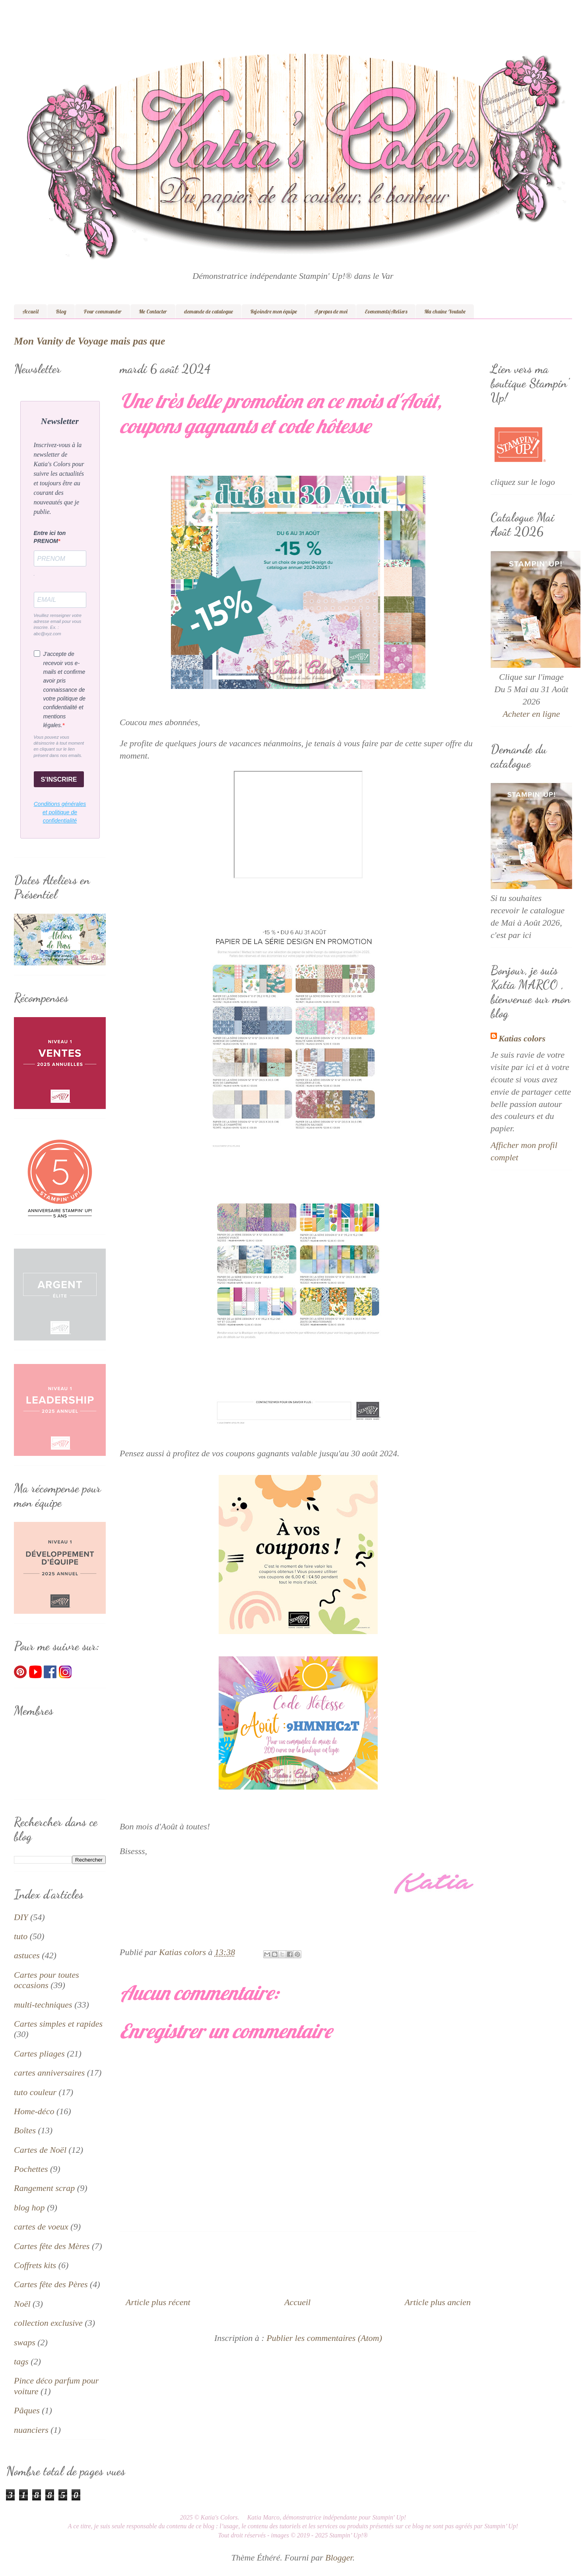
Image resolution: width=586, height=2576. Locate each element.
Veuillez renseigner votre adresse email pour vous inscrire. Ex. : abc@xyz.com (58, 624)
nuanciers (31, 2430)
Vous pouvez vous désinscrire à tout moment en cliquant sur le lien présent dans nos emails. (59, 746)
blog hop (29, 2207)
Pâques (27, 2410)
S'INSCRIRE (59, 779)
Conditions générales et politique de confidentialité (60, 812)
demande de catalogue (208, 311)
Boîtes (25, 2130)
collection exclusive (48, 2323)
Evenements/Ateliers (386, 311)
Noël (22, 2304)
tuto (20, 1936)
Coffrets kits (35, 2265)
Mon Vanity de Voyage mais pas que (89, 341)
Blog (61, 311)
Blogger (338, 2557)
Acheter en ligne (531, 714)
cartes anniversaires (49, 2073)
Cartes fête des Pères (51, 2284)
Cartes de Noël (40, 2150)
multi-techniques (43, 2005)
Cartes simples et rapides (58, 2024)
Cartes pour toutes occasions (46, 1980)
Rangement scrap (44, 2188)
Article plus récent (158, 2302)
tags (21, 2361)
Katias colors (522, 1038)
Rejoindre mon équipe (273, 311)
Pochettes (31, 2169)
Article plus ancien (438, 2302)
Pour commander (102, 311)
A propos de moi (330, 311)
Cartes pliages (39, 2053)
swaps (24, 2342)
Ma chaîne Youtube (445, 311)
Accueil (30, 311)
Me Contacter (153, 311)
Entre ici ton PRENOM (50, 537)
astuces (27, 1955)
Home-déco (34, 2111)
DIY (21, 1917)
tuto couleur (35, 2092)
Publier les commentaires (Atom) (324, 2338)
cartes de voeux (41, 2227)
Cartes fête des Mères (51, 2246)
